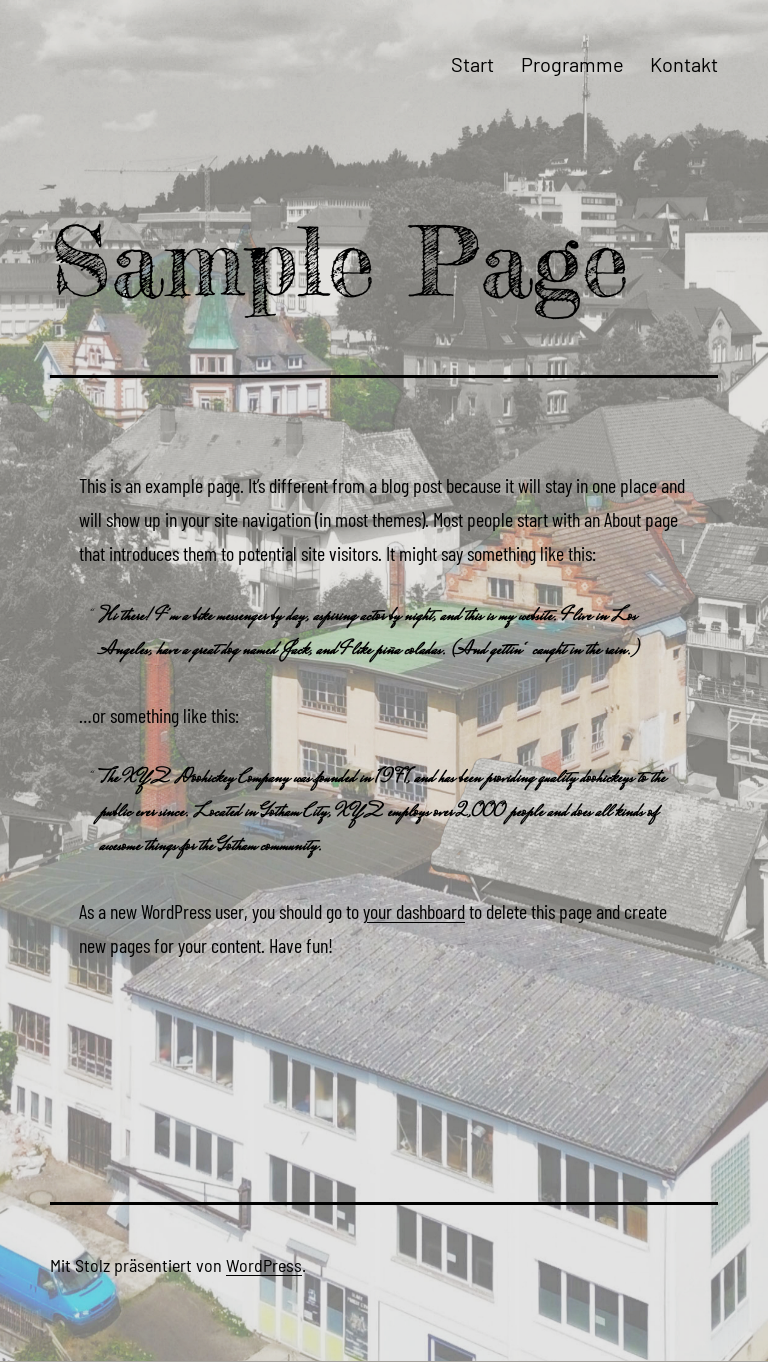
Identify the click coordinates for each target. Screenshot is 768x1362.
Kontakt (684, 64)
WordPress (264, 1265)
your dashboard (414, 911)
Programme (572, 64)
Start (472, 64)
